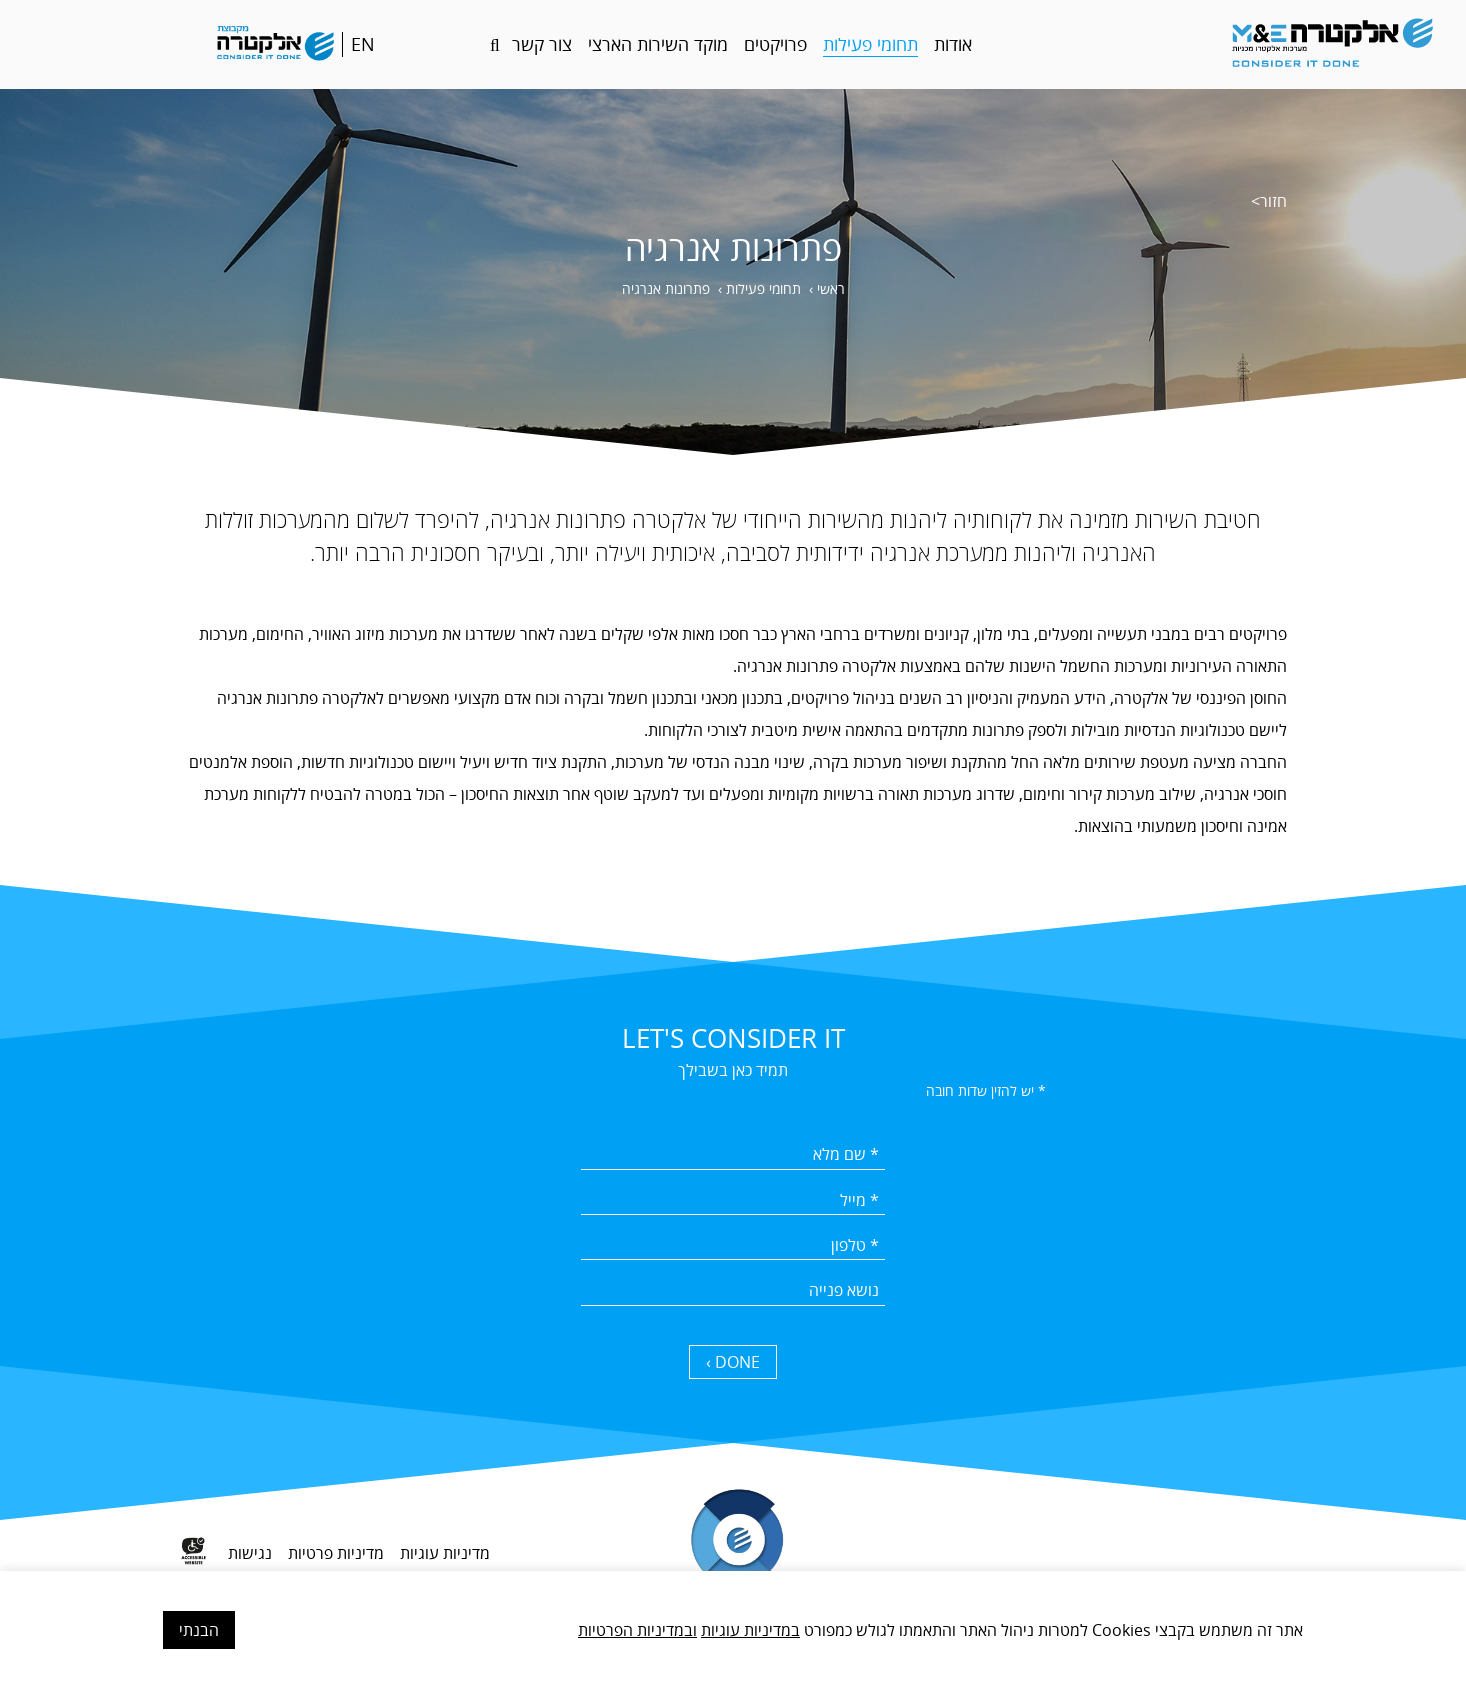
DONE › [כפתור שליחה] (733, 1363)
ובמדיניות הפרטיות (637, 1630)
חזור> (1269, 201)
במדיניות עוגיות (750, 1630)
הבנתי (199, 1630)
